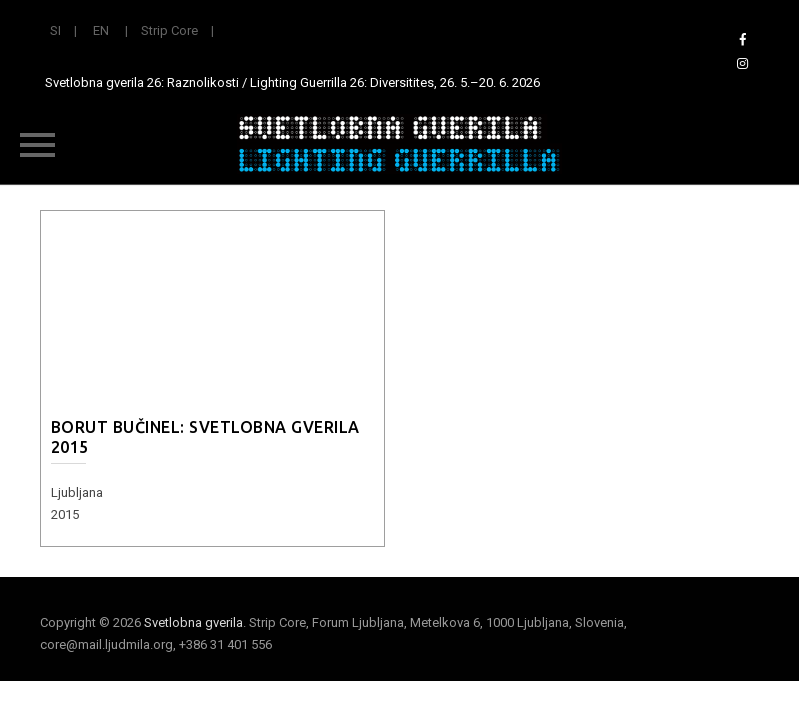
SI (55, 30)
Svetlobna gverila (193, 622)
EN (101, 30)
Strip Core (169, 30)
